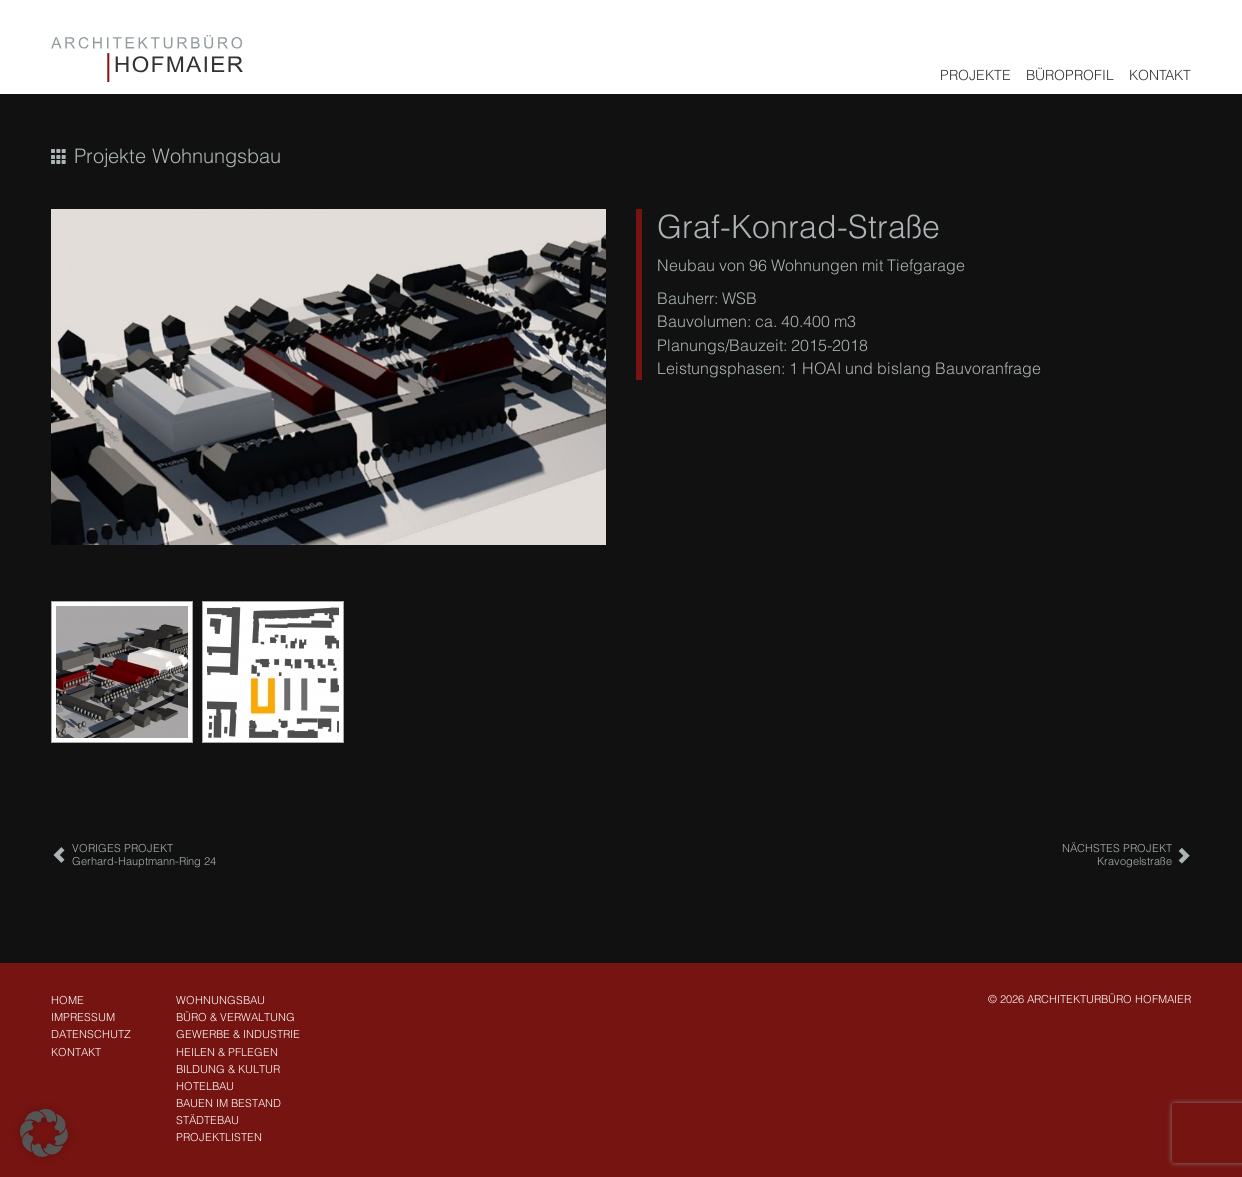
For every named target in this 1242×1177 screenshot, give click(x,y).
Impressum (83, 1017)
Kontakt (1160, 75)
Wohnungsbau (220, 1000)
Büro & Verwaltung (235, 1017)
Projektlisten (219, 1137)
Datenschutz (91, 1034)
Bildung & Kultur (228, 1069)
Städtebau (207, 1120)
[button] (44, 1133)
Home (67, 1000)
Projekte (975, 75)
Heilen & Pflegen (227, 1052)
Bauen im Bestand (228, 1103)
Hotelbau (205, 1086)
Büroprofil (1070, 75)
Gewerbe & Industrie (238, 1034)
